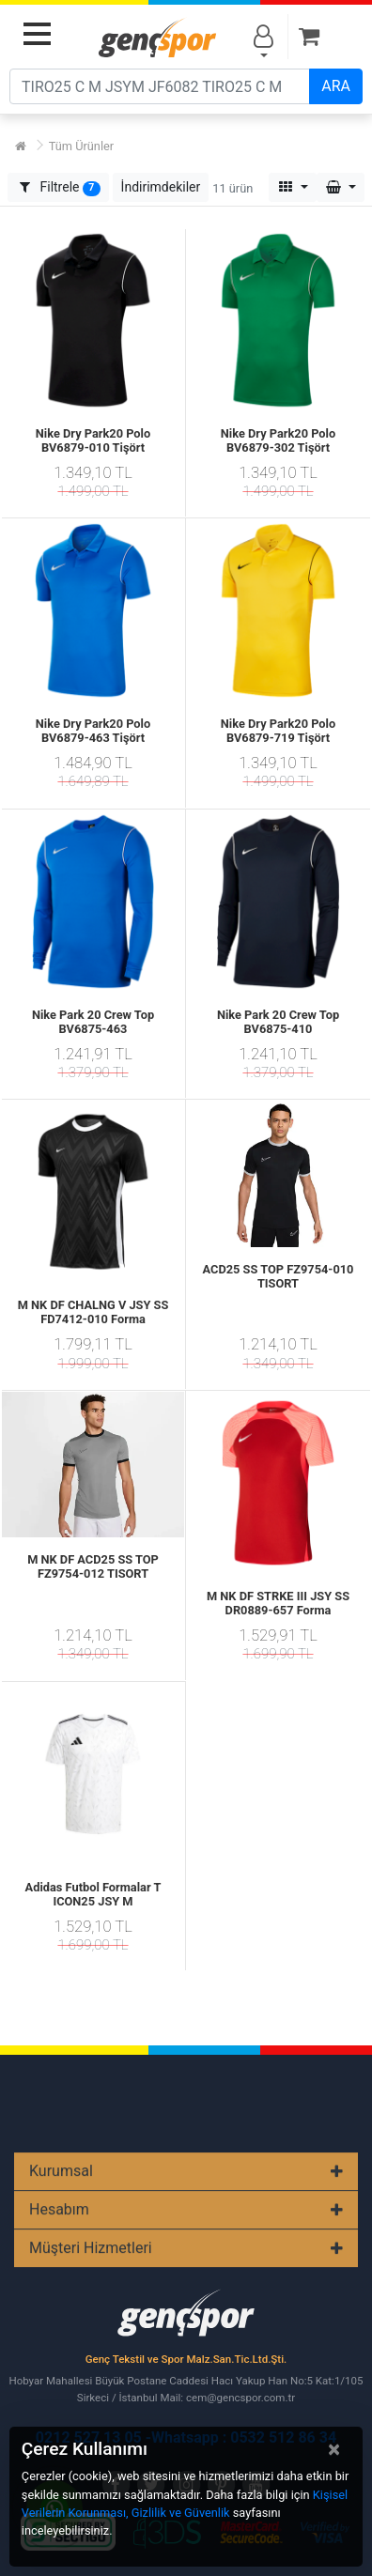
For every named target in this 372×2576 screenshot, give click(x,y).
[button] (161, 187)
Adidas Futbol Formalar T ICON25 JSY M (93, 1894)
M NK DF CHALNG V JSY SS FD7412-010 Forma (93, 1312)
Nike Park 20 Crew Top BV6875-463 (93, 1022)
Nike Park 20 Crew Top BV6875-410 (278, 1022)
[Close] (334, 2449)
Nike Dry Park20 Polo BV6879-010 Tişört (93, 440)
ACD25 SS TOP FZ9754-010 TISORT (278, 1276)
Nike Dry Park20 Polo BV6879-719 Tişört (278, 731)
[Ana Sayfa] (20, 146)
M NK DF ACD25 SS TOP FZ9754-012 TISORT (93, 1566)
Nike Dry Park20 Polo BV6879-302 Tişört (278, 440)
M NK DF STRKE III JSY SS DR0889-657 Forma (278, 1603)
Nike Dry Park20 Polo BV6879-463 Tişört (93, 731)
